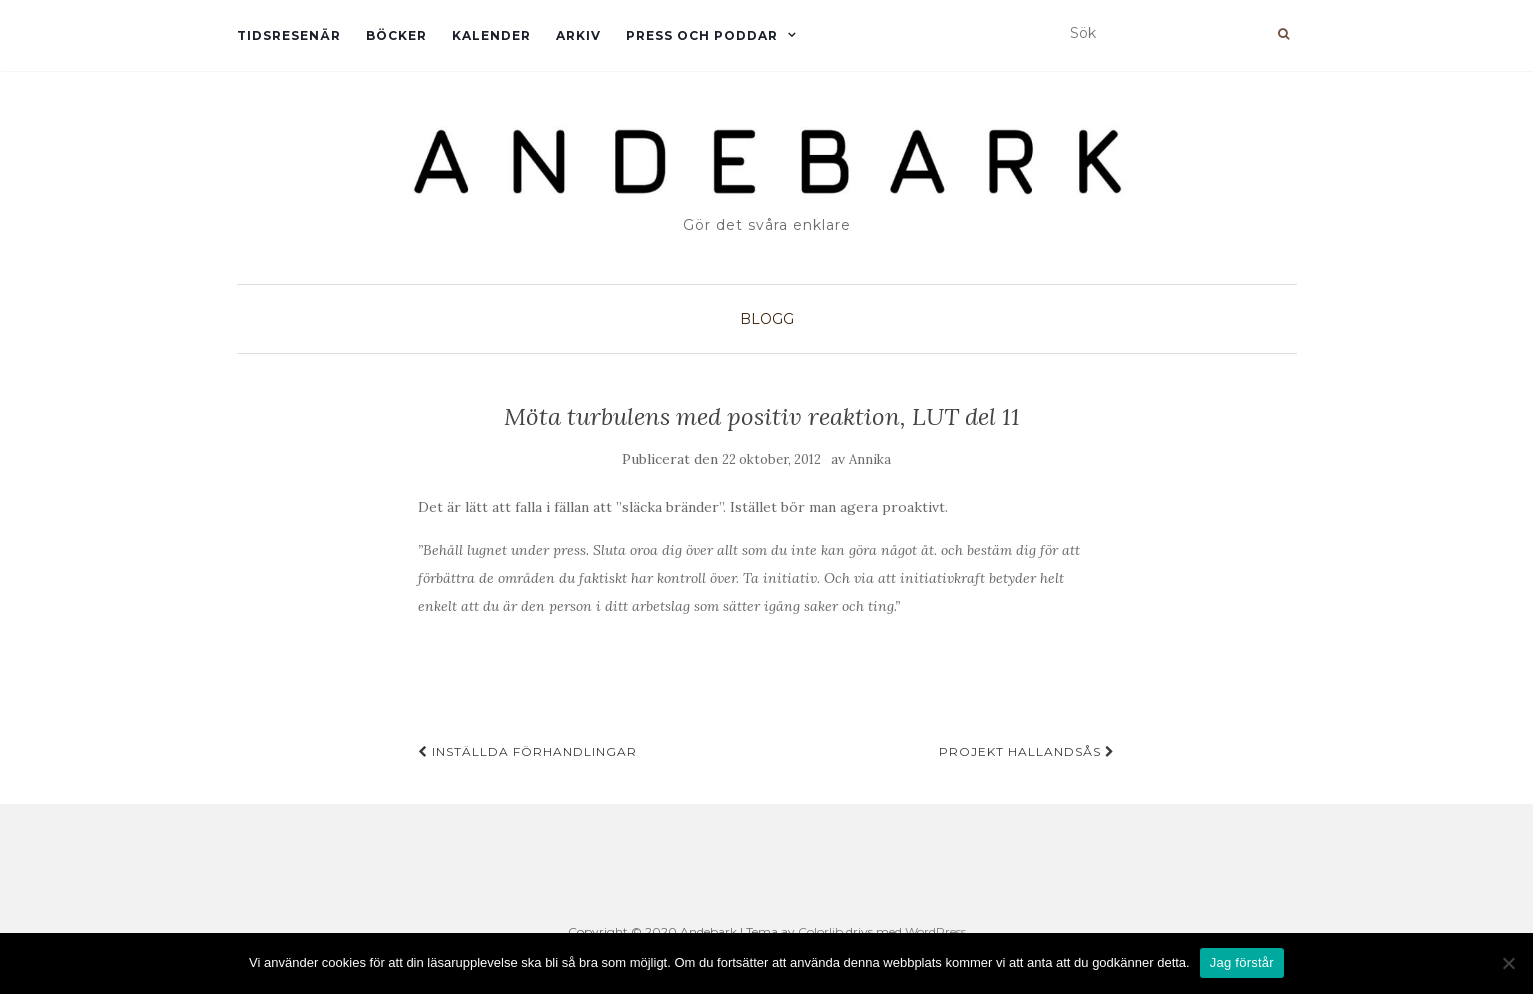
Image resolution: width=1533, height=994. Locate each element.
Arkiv (578, 35)
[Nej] (1508, 963)
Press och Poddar (702, 35)
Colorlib (820, 931)
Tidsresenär (289, 35)
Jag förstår (1242, 962)
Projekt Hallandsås (1027, 751)
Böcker (396, 35)
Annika (870, 459)
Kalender (491, 35)
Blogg (767, 319)
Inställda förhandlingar (527, 751)
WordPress (935, 931)
